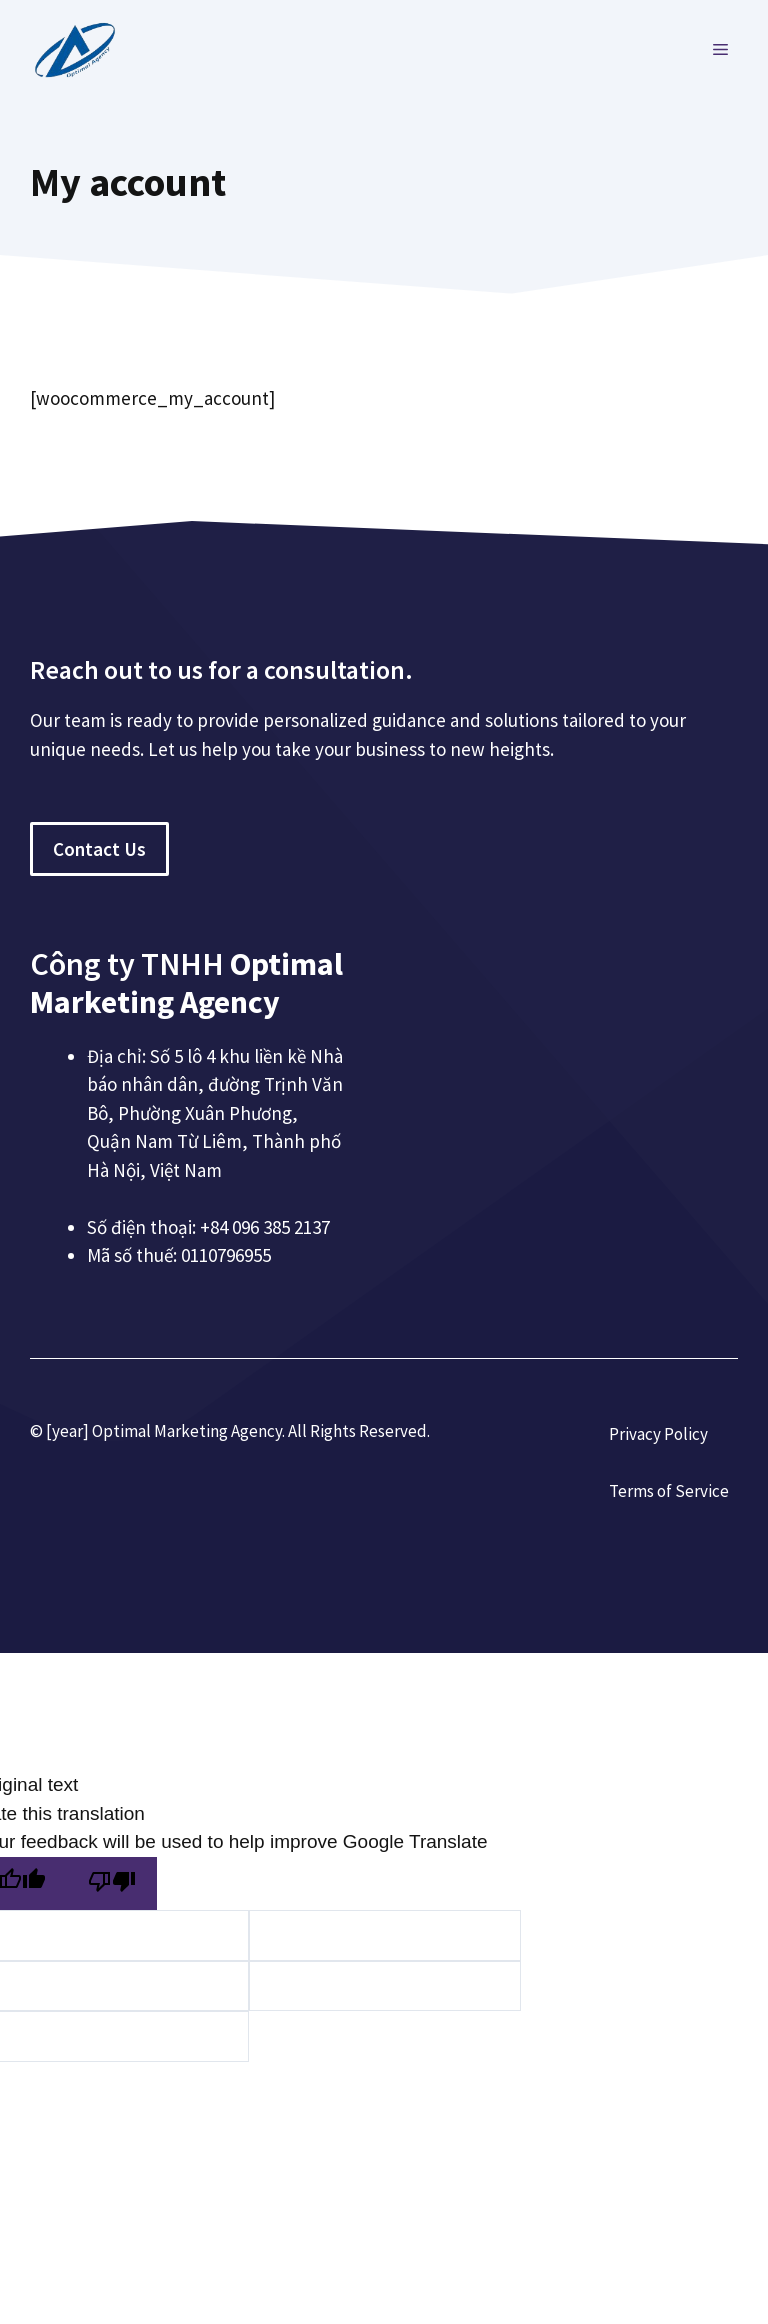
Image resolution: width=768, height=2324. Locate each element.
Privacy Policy (658, 1434)
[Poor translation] (112, 1884)
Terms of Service (669, 1491)
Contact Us (99, 849)
